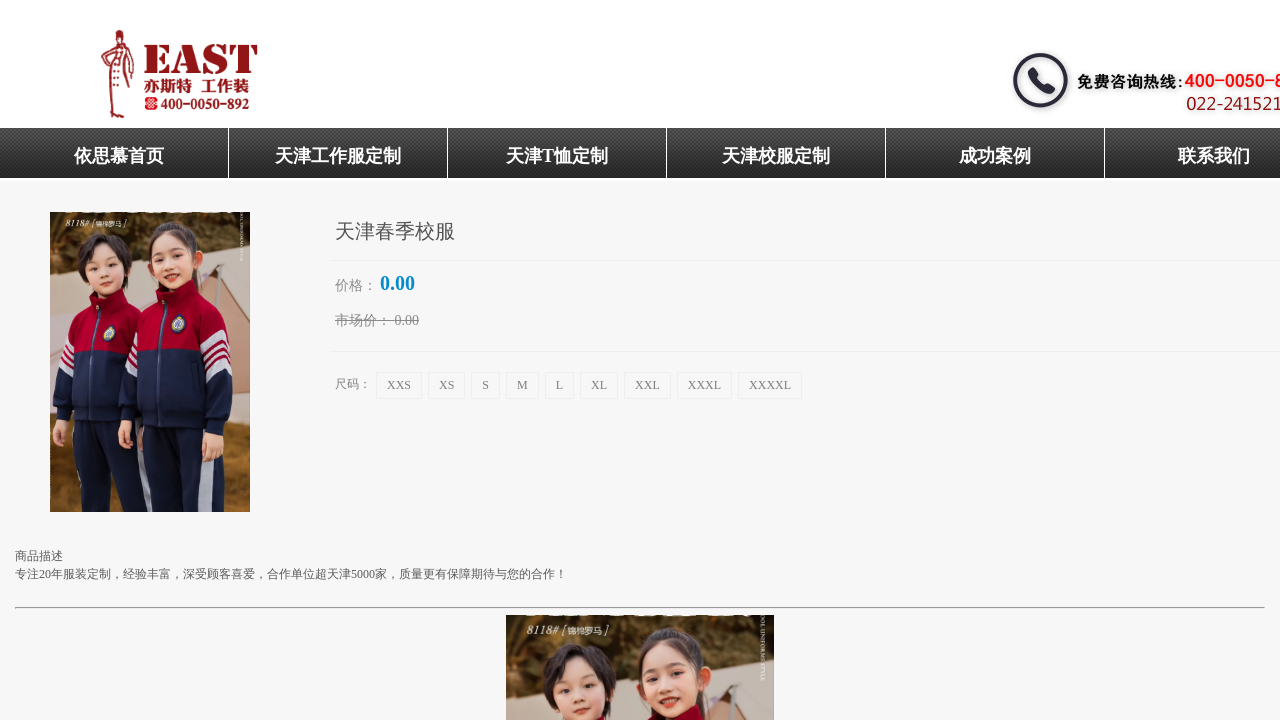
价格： (356, 285)
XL (599, 385)
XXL (647, 385)
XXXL (704, 385)
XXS (399, 385)
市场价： (363, 320)
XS (446, 385)
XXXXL (770, 385)
